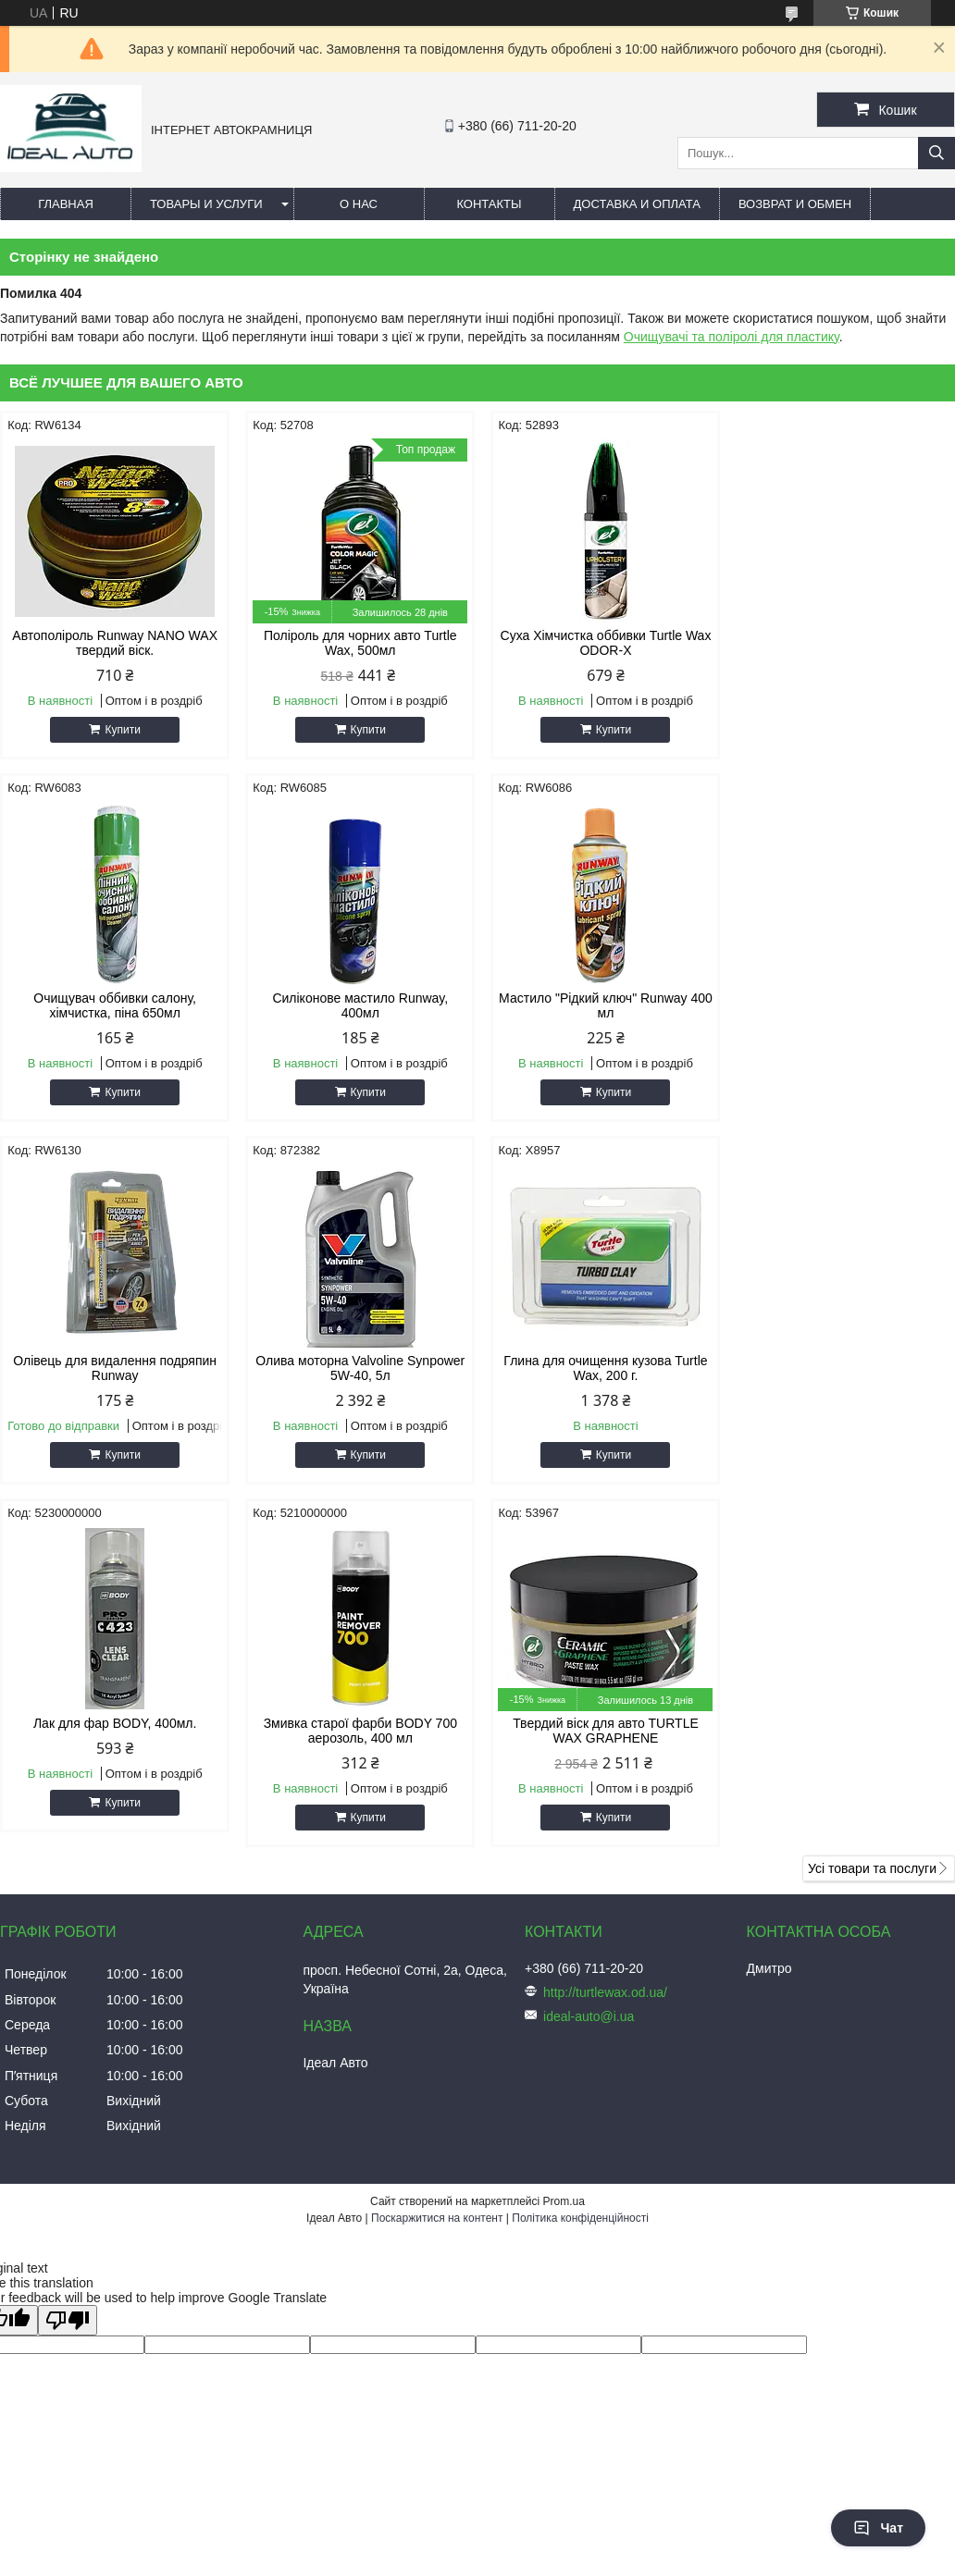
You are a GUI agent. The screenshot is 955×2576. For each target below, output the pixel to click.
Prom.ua (564, 1838)
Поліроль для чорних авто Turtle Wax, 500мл (356, 643)
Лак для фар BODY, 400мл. (356, 1360)
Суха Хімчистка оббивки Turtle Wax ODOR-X (598, 643)
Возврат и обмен (794, 204)
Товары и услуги (206, 204)
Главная (65, 204)
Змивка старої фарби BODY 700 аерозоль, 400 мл (598, 1368)
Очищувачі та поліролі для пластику (731, 336)
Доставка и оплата (637, 204)
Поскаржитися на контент (436, 1855)
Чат (878, 2528)
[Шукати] (936, 153)
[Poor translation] (67, 1957)
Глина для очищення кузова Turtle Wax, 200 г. (114, 1368)
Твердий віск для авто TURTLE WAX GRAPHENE (842, 1368)
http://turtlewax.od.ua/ (605, 1629)
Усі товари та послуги (872, 1505)
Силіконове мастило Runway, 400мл (114, 1005)
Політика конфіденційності (580, 1855)
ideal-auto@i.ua (588, 1653)
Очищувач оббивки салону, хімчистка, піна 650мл (841, 643)
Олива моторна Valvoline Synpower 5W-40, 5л (841, 1005)
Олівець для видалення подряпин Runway (599, 1005)
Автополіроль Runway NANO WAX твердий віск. (114, 643)
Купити (121, 729)
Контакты (488, 204)
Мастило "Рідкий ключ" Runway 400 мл (356, 1005)
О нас (359, 204)
